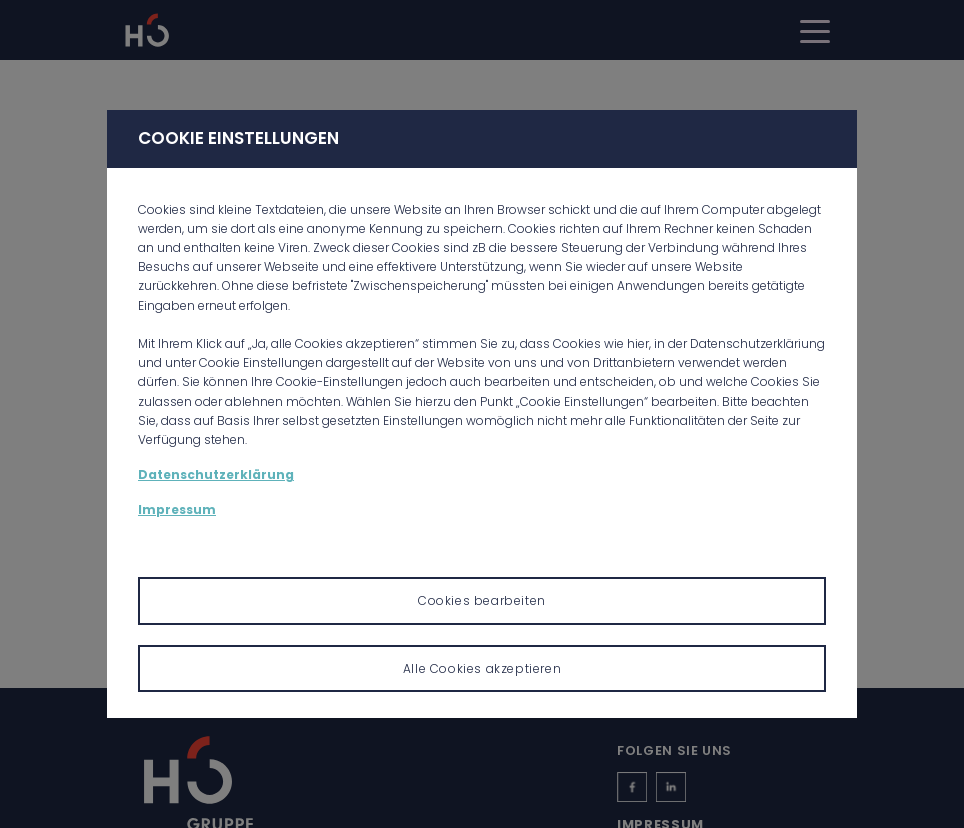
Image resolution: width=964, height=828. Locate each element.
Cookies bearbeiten (482, 600)
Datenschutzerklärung (216, 474)
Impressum (177, 509)
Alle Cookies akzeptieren (482, 668)
